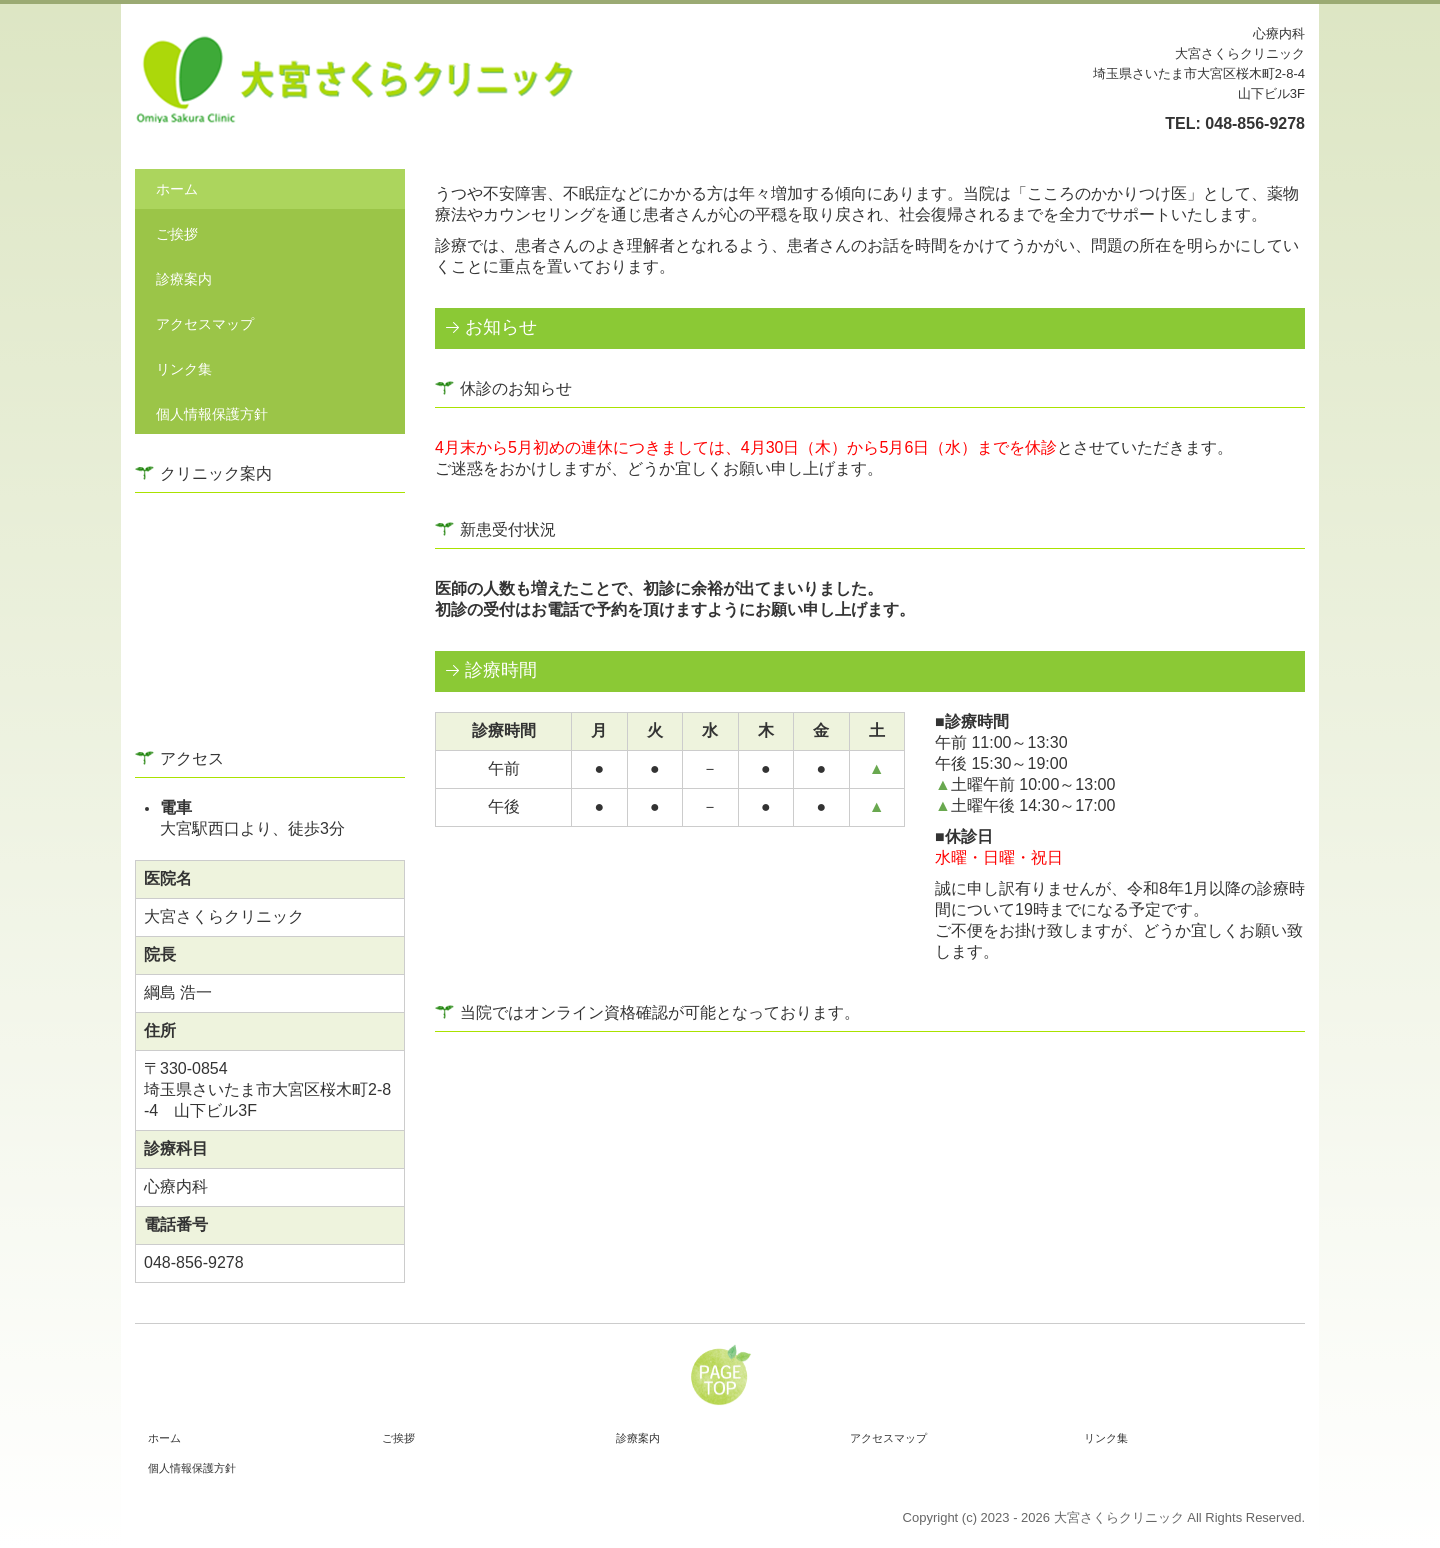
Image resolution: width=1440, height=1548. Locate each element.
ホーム (177, 189)
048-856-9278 (1255, 123)
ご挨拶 (177, 234)
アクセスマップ (205, 324)
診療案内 (184, 279)
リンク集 (184, 369)
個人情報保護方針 (212, 414)
